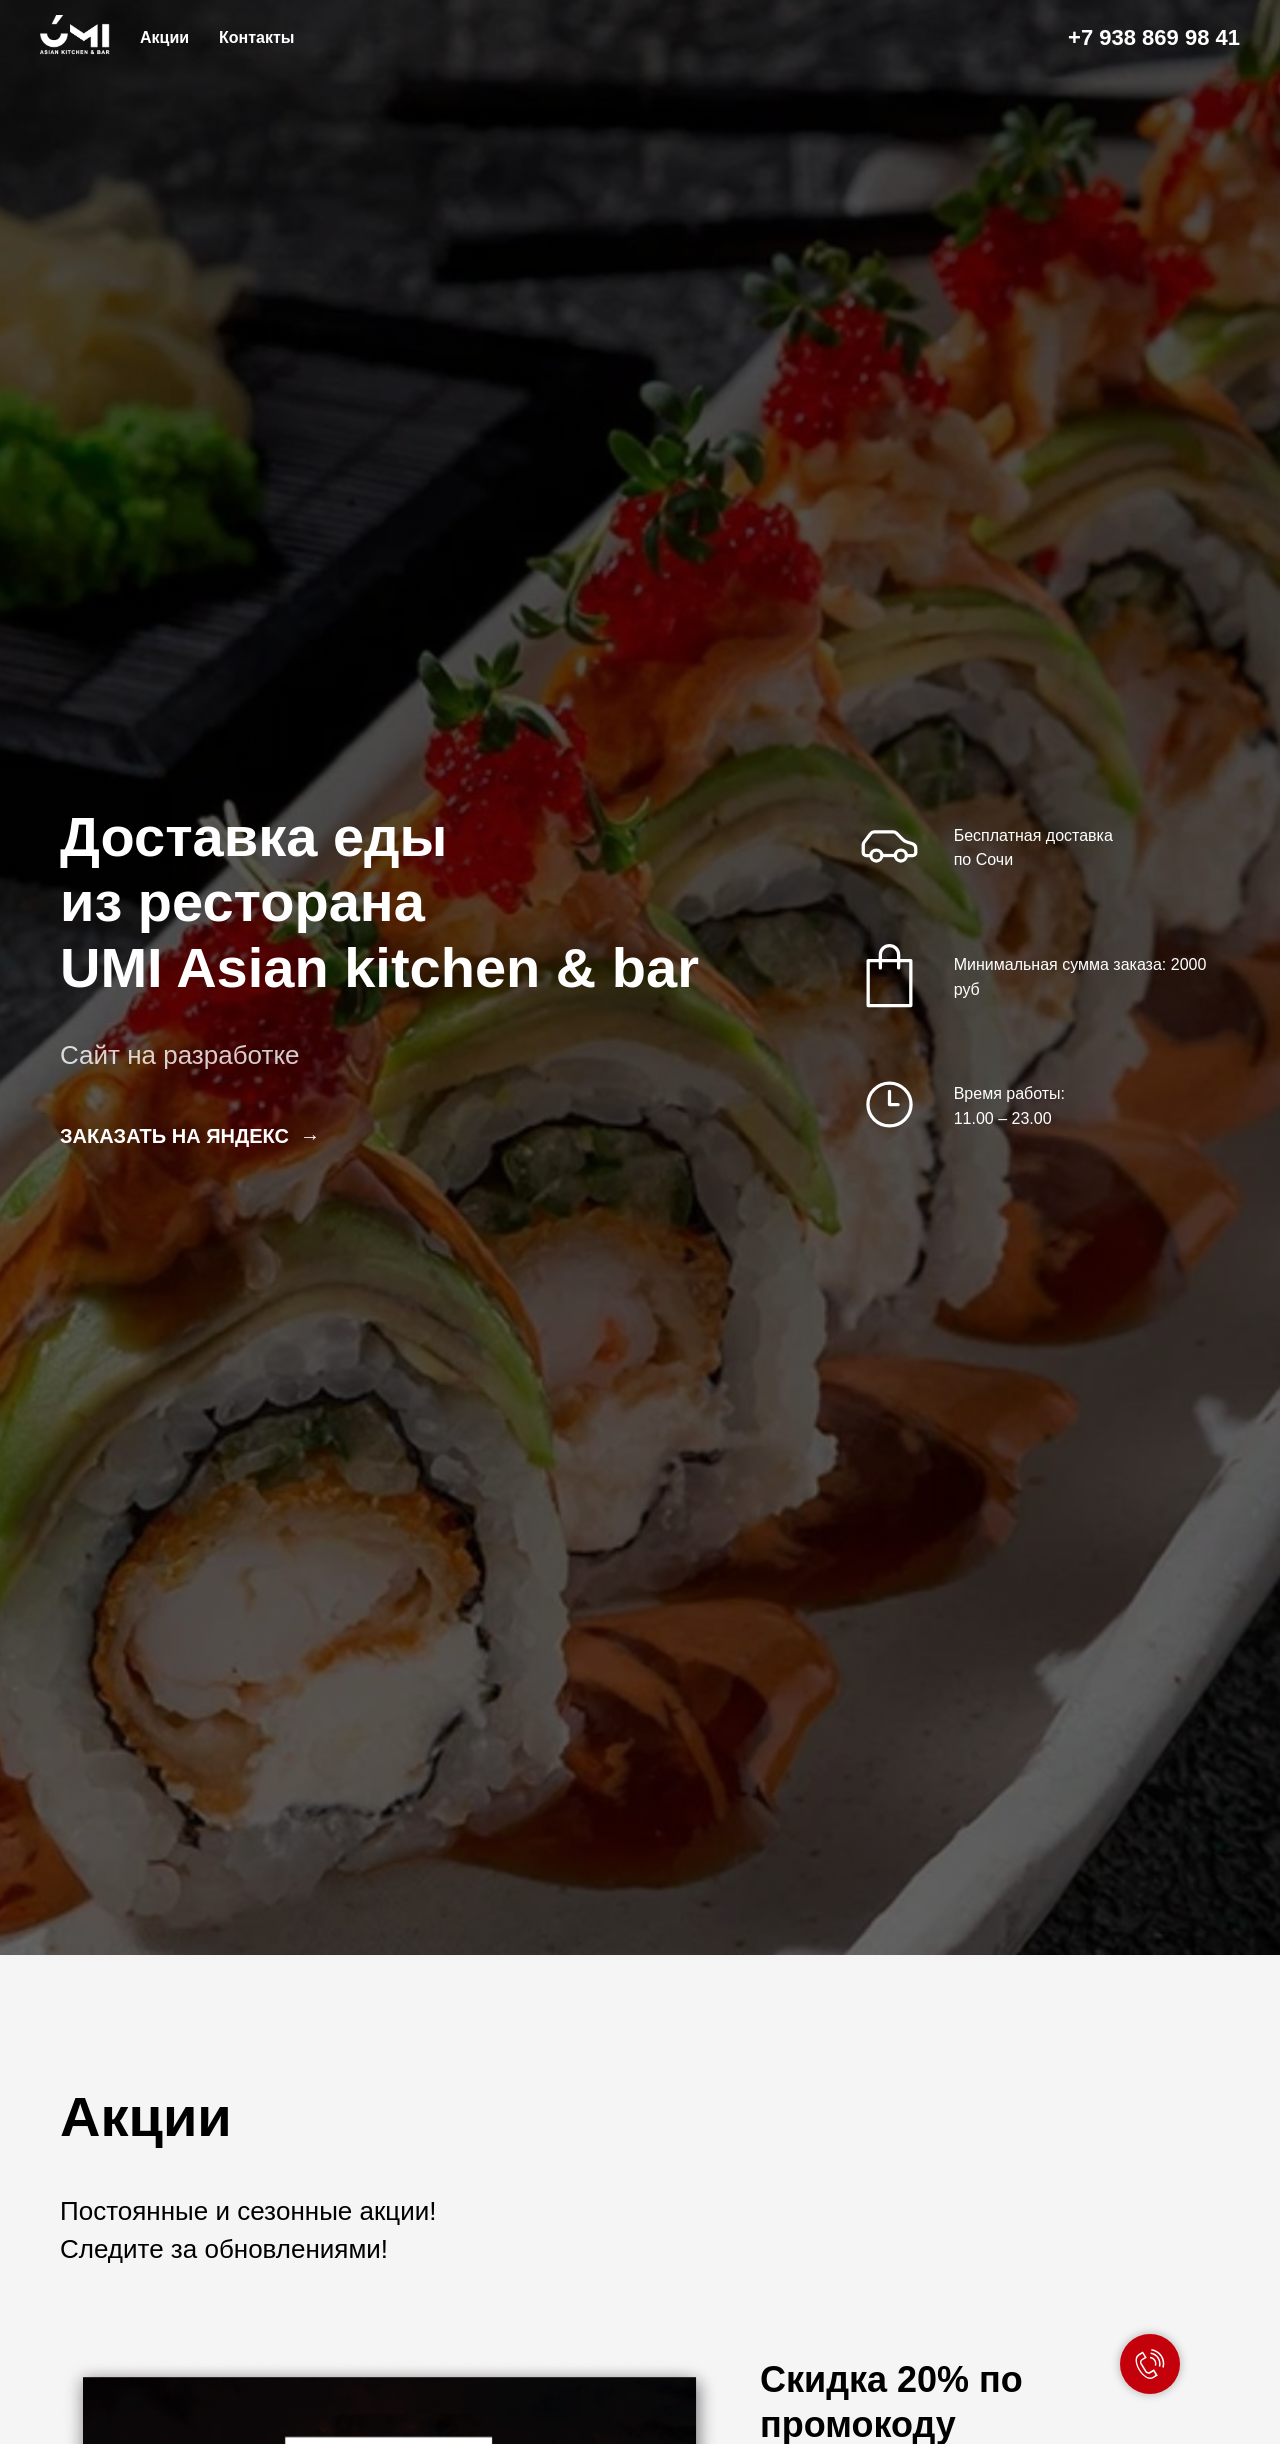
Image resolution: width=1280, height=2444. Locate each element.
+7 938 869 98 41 (1154, 37)
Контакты (256, 37)
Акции (164, 37)
